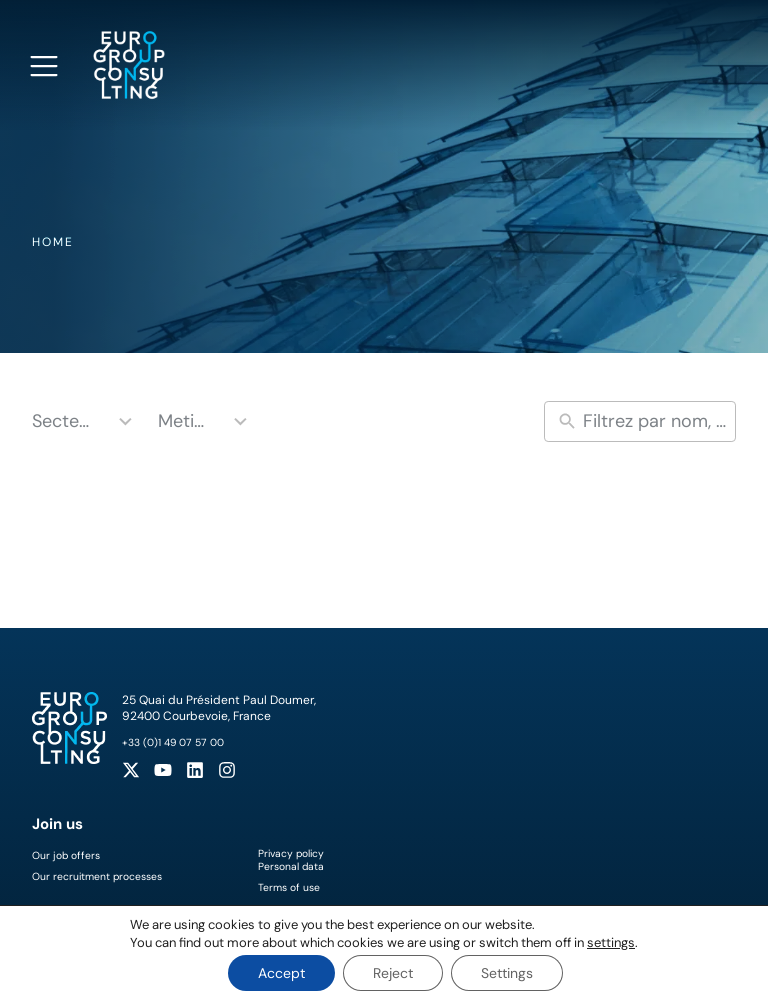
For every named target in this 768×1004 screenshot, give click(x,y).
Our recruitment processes (97, 876)
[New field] (654, 421)
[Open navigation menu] (44, 66)
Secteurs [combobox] (64, 421)
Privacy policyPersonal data (291, 860)
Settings (507, 973)
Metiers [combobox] (185, 421)
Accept (281, 973)
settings (611, 942)
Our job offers (66, 855)
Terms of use (289, 887)
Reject (393, 973)
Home (53, 242)
